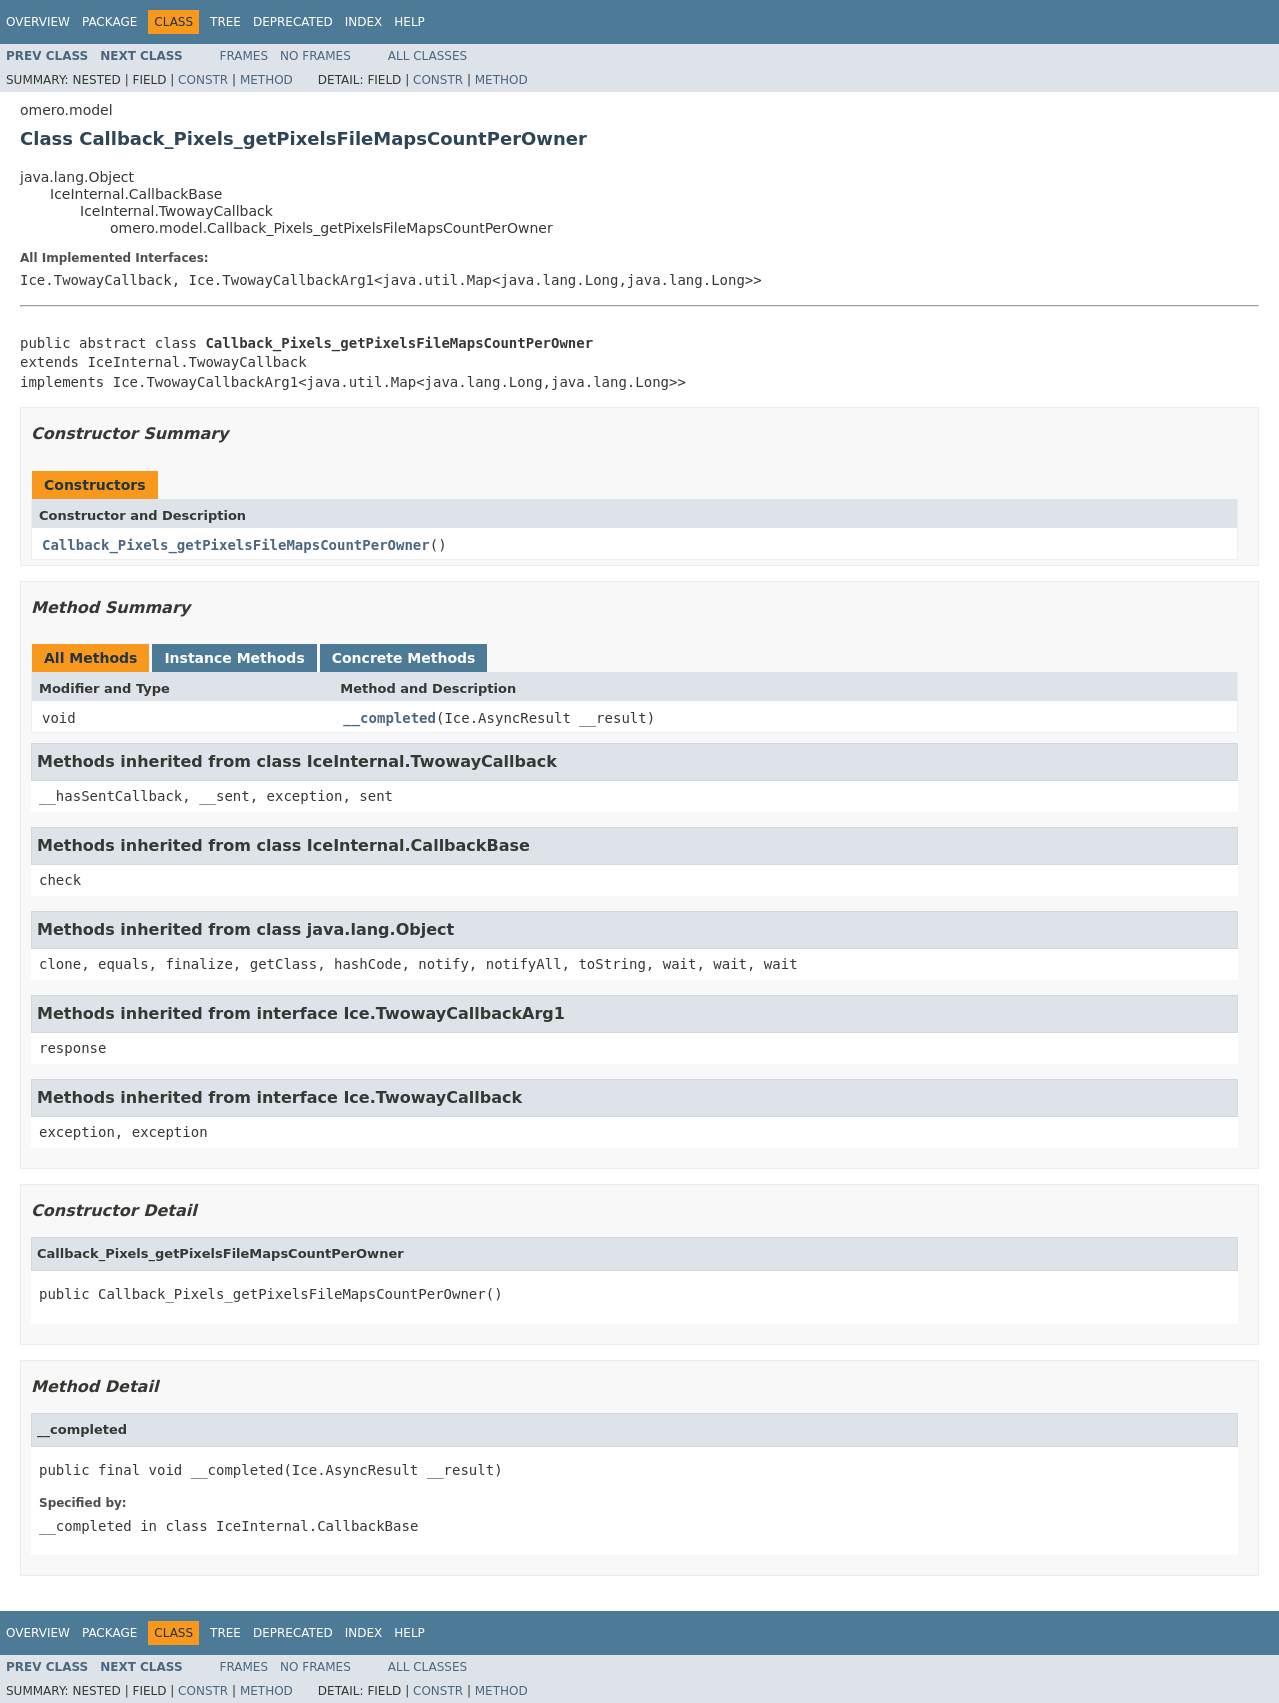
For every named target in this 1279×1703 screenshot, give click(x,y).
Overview (38, 22)
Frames (244, 56)
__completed (389, 718)
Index (364, 22)
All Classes (427, 56)
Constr (203, 80)
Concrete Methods (404, 658)
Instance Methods (234, 658)
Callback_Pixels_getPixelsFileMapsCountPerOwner (236, 545)
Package (109, 22)
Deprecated (293, 22)
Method (266, 80)
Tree (225, 22)
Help (409, 22)
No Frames (315, 56)
